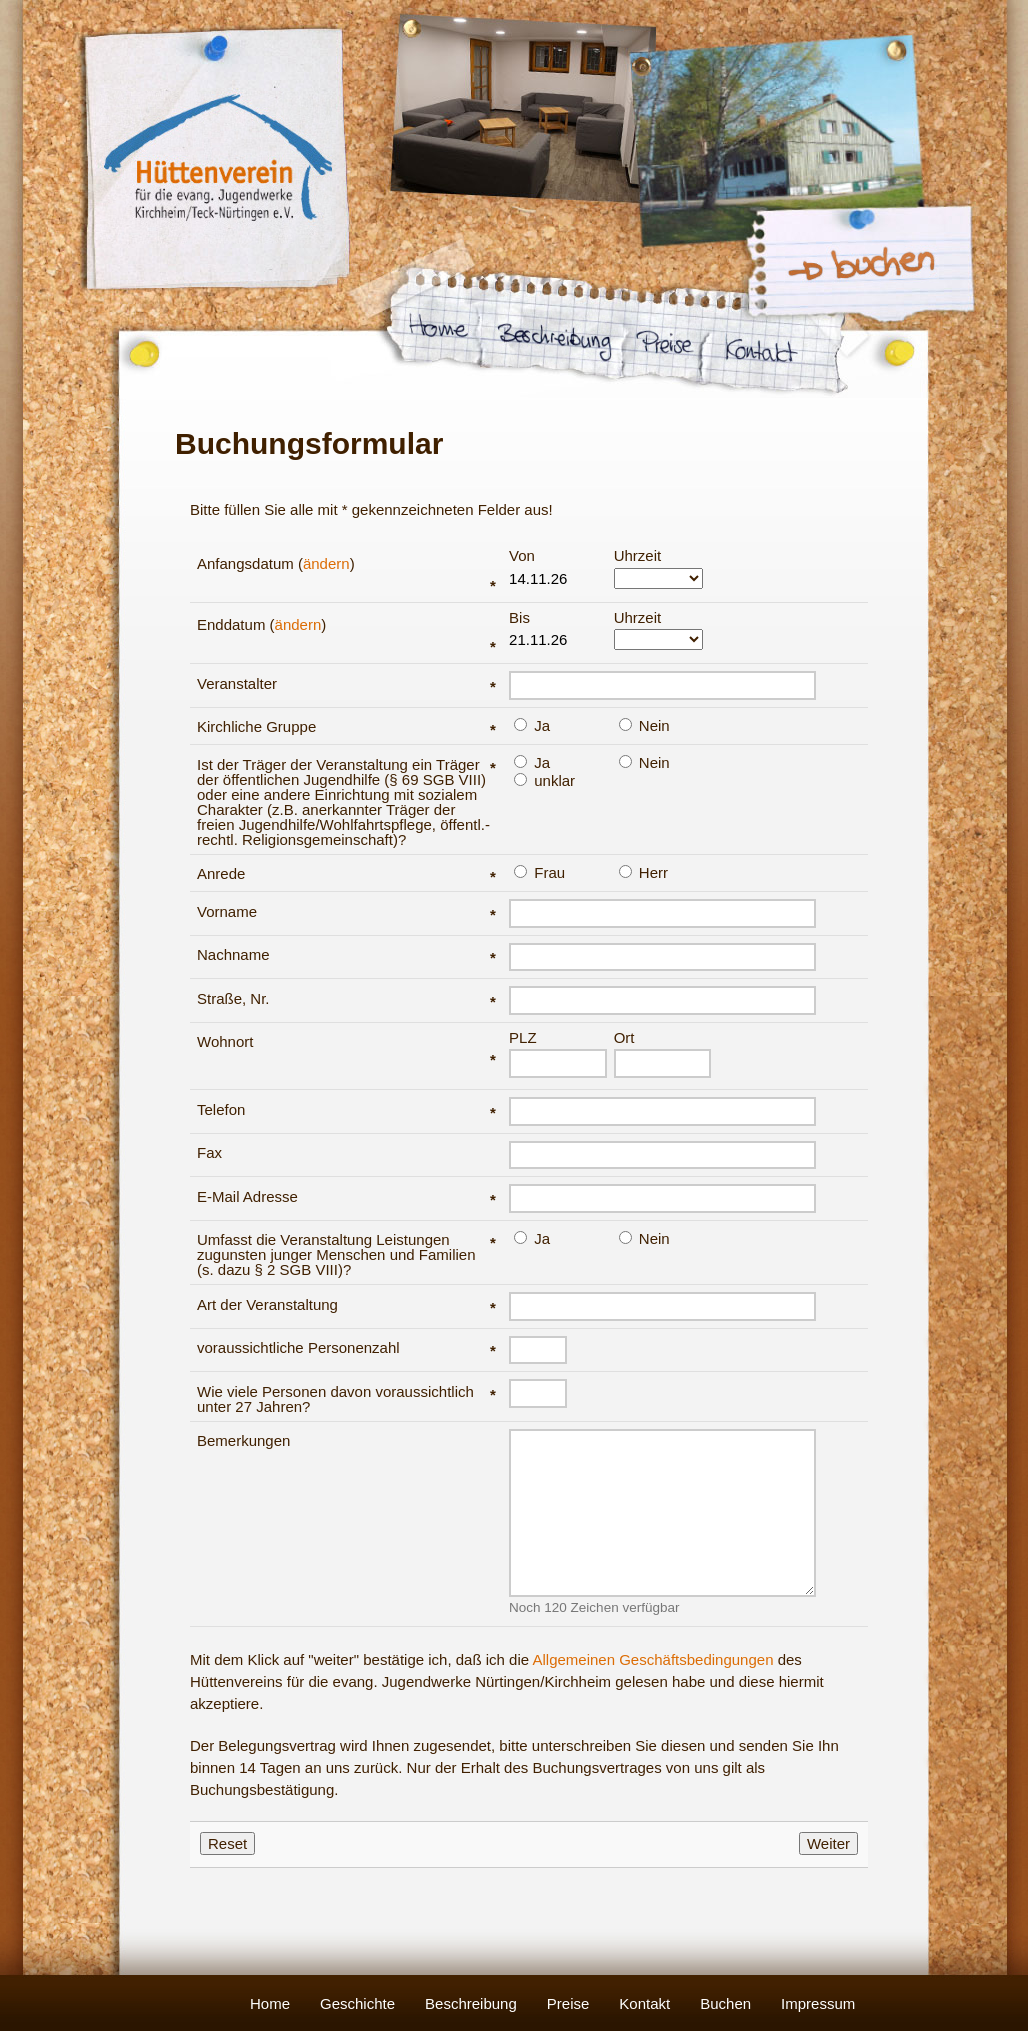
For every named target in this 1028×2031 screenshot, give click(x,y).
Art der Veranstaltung (346, 1304)
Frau (539, 872)
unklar (544, 780)
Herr (643, 872)
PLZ (554, 1054)
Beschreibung (471, 2003)
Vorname (346, 911)
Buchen (725, 2003)
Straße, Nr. (346, 998)
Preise (568, 2003)
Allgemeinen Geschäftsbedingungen (652, 1659)
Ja (532, 725)
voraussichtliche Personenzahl (346, 1347)
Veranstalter (346, 683)
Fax (209, 1152)
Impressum (818, 2003)
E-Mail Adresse (346, 1196)
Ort (659, 1054)
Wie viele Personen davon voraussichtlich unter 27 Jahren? (346, 1399)
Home (270, 2003)
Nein (644, 725)
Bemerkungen (243, 1440)
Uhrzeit (659, 568)
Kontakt (644, 2003)
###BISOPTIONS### (659, 639)
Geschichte (357, 2003)
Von (554, 569)
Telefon (346, 1109)
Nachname (346, 954)
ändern (326, 563)
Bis (554, 631)
